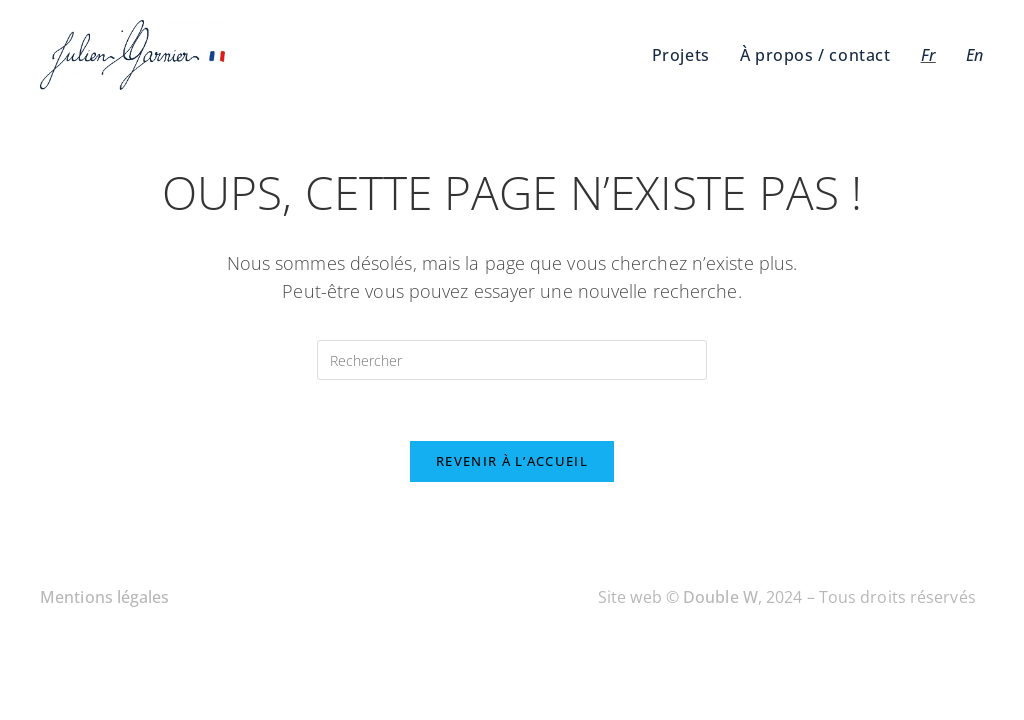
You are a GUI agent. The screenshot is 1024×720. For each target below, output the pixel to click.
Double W (720, 597)
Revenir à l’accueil (512, 461)
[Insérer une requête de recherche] (512, 360)
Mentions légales (105, 597)
